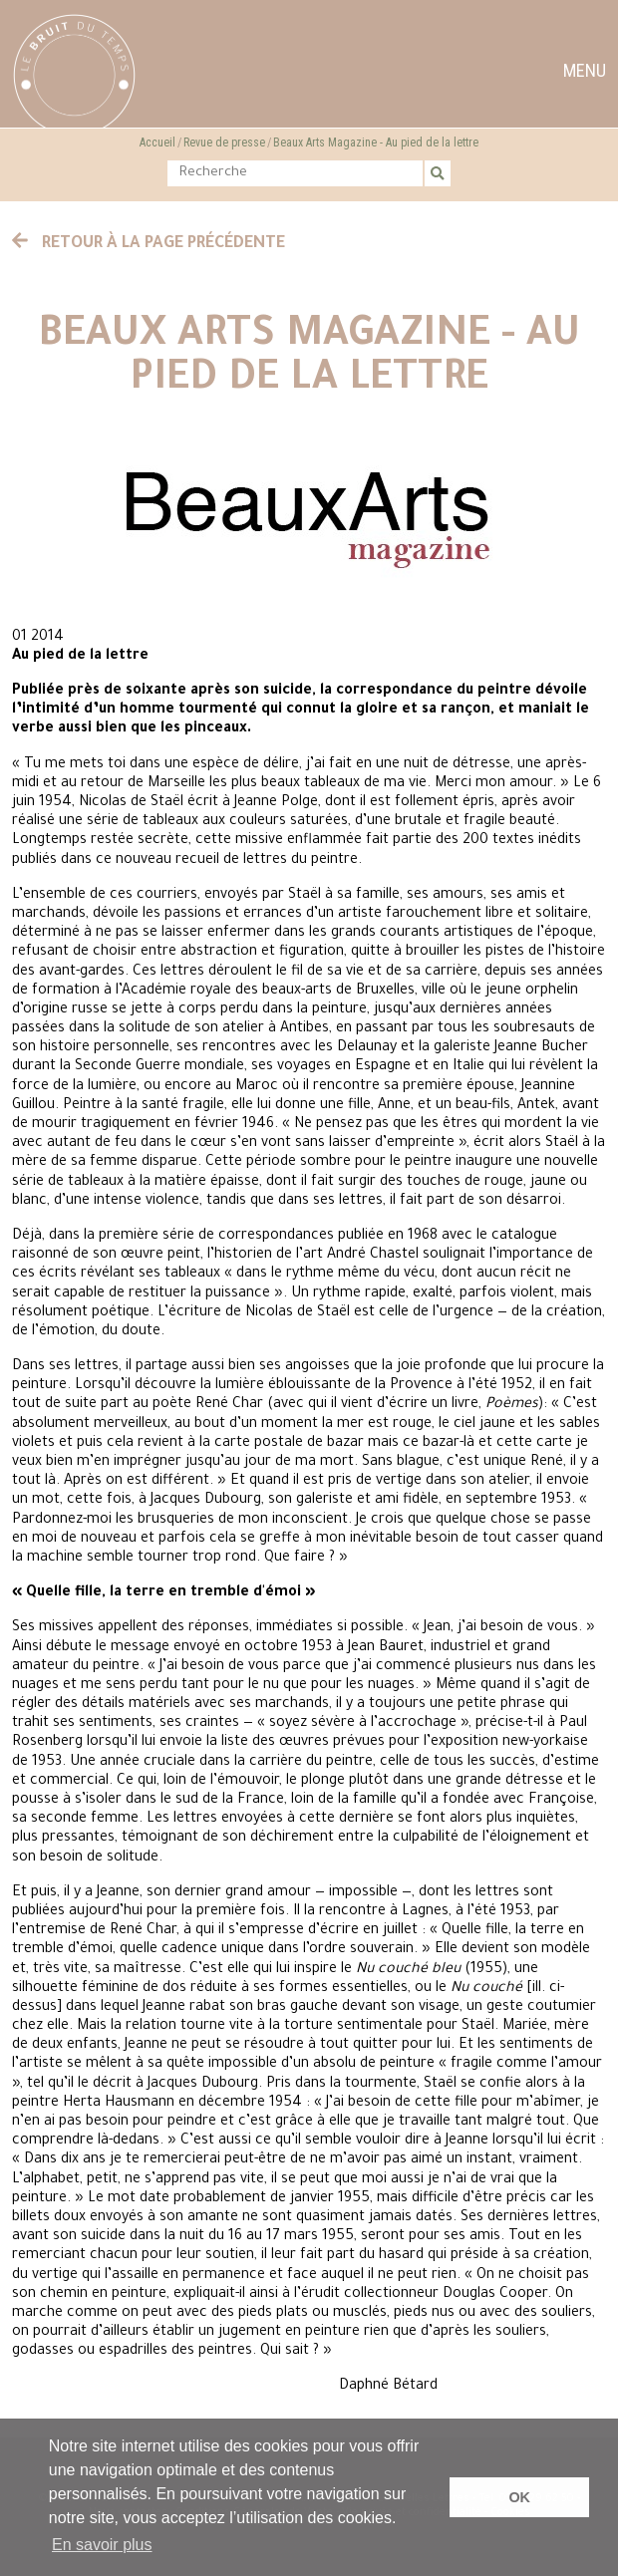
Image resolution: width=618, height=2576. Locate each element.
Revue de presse (224, 142)
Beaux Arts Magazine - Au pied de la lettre (375, 142)
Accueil (157, 142)
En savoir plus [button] (102, 2544)
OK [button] (519, 2497)
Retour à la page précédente (148, 244)
